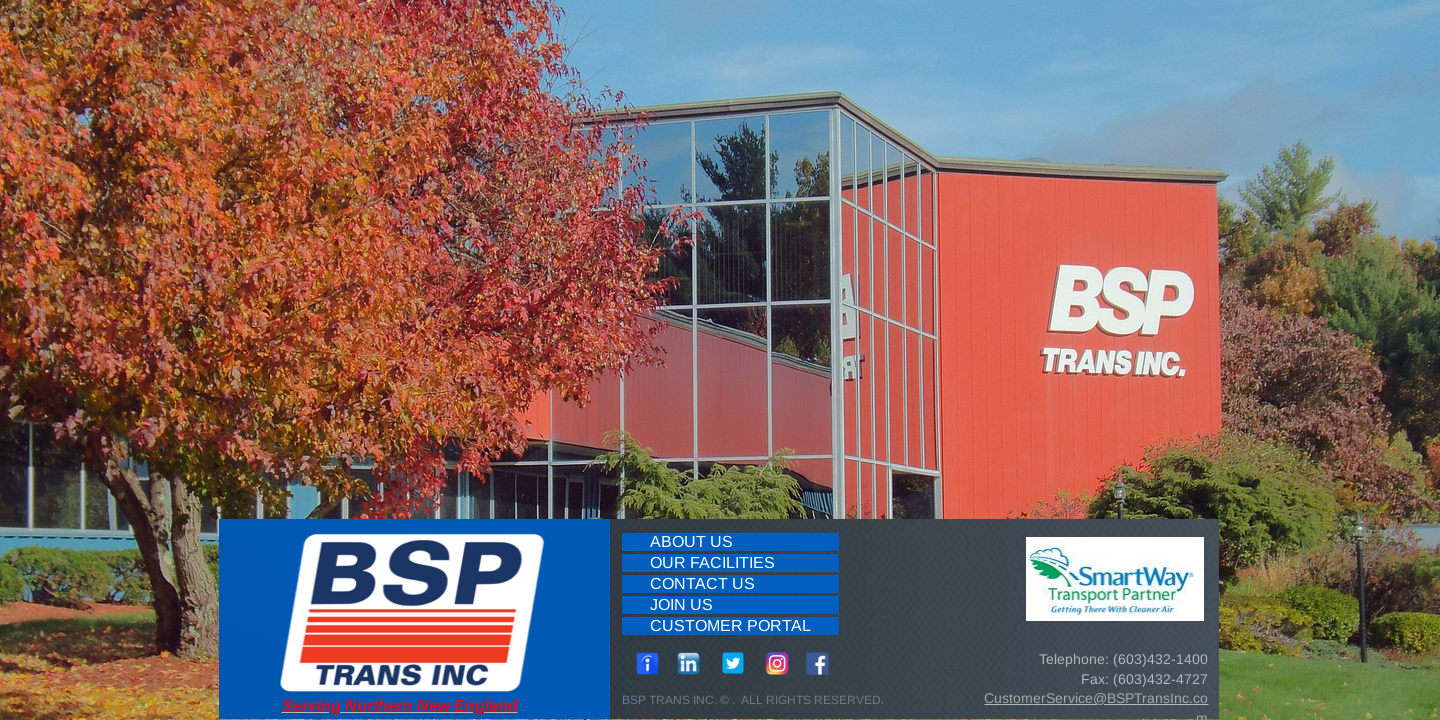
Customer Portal (730, 625)
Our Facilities (712, 562)
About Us (691, 541)
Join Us (681, 604)
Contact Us (702, 583)
